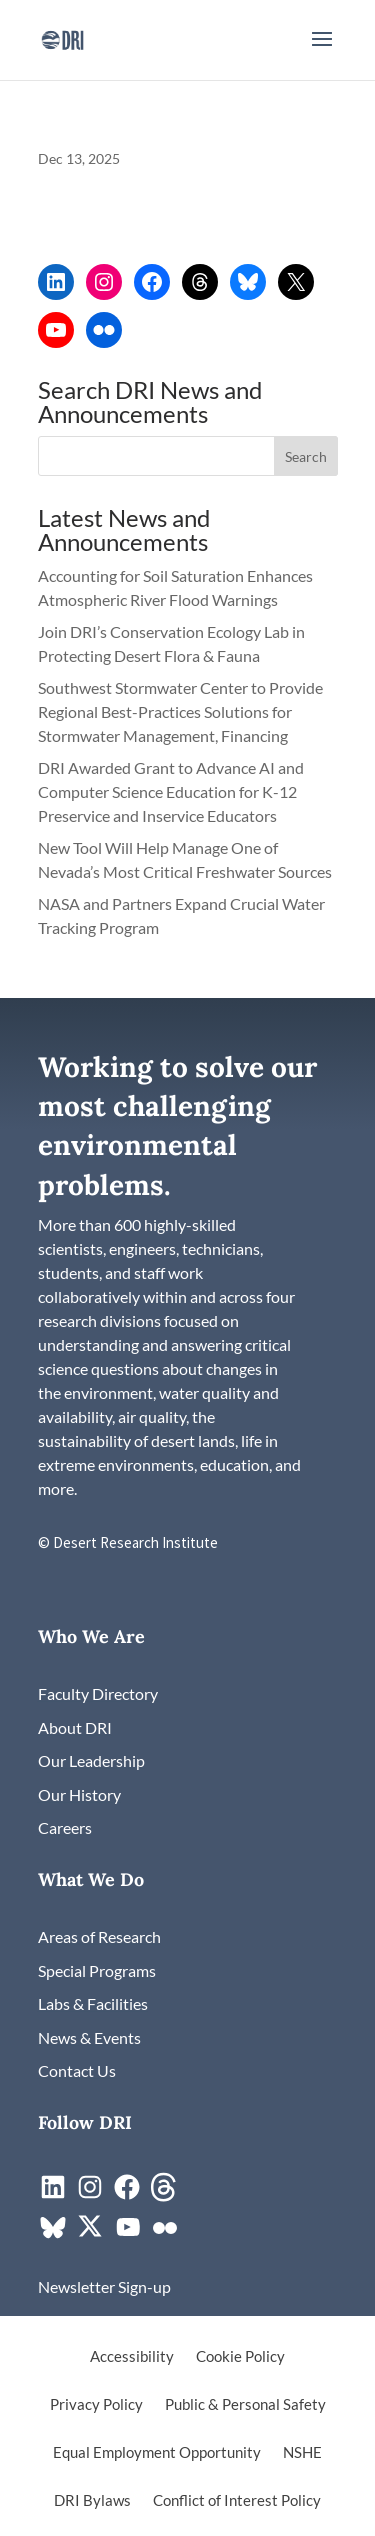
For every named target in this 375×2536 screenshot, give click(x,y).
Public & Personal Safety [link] (245, 2405)
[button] (322, 52)
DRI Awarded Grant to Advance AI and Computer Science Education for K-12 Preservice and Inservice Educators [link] (171, 791)
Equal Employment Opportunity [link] (157, 2453)
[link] (62, 37)
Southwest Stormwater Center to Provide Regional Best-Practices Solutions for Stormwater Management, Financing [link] (180, 711)
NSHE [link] (302, 2453)
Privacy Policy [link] (96, 2405)
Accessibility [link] (132, 2357)
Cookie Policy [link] (240, 2357)
